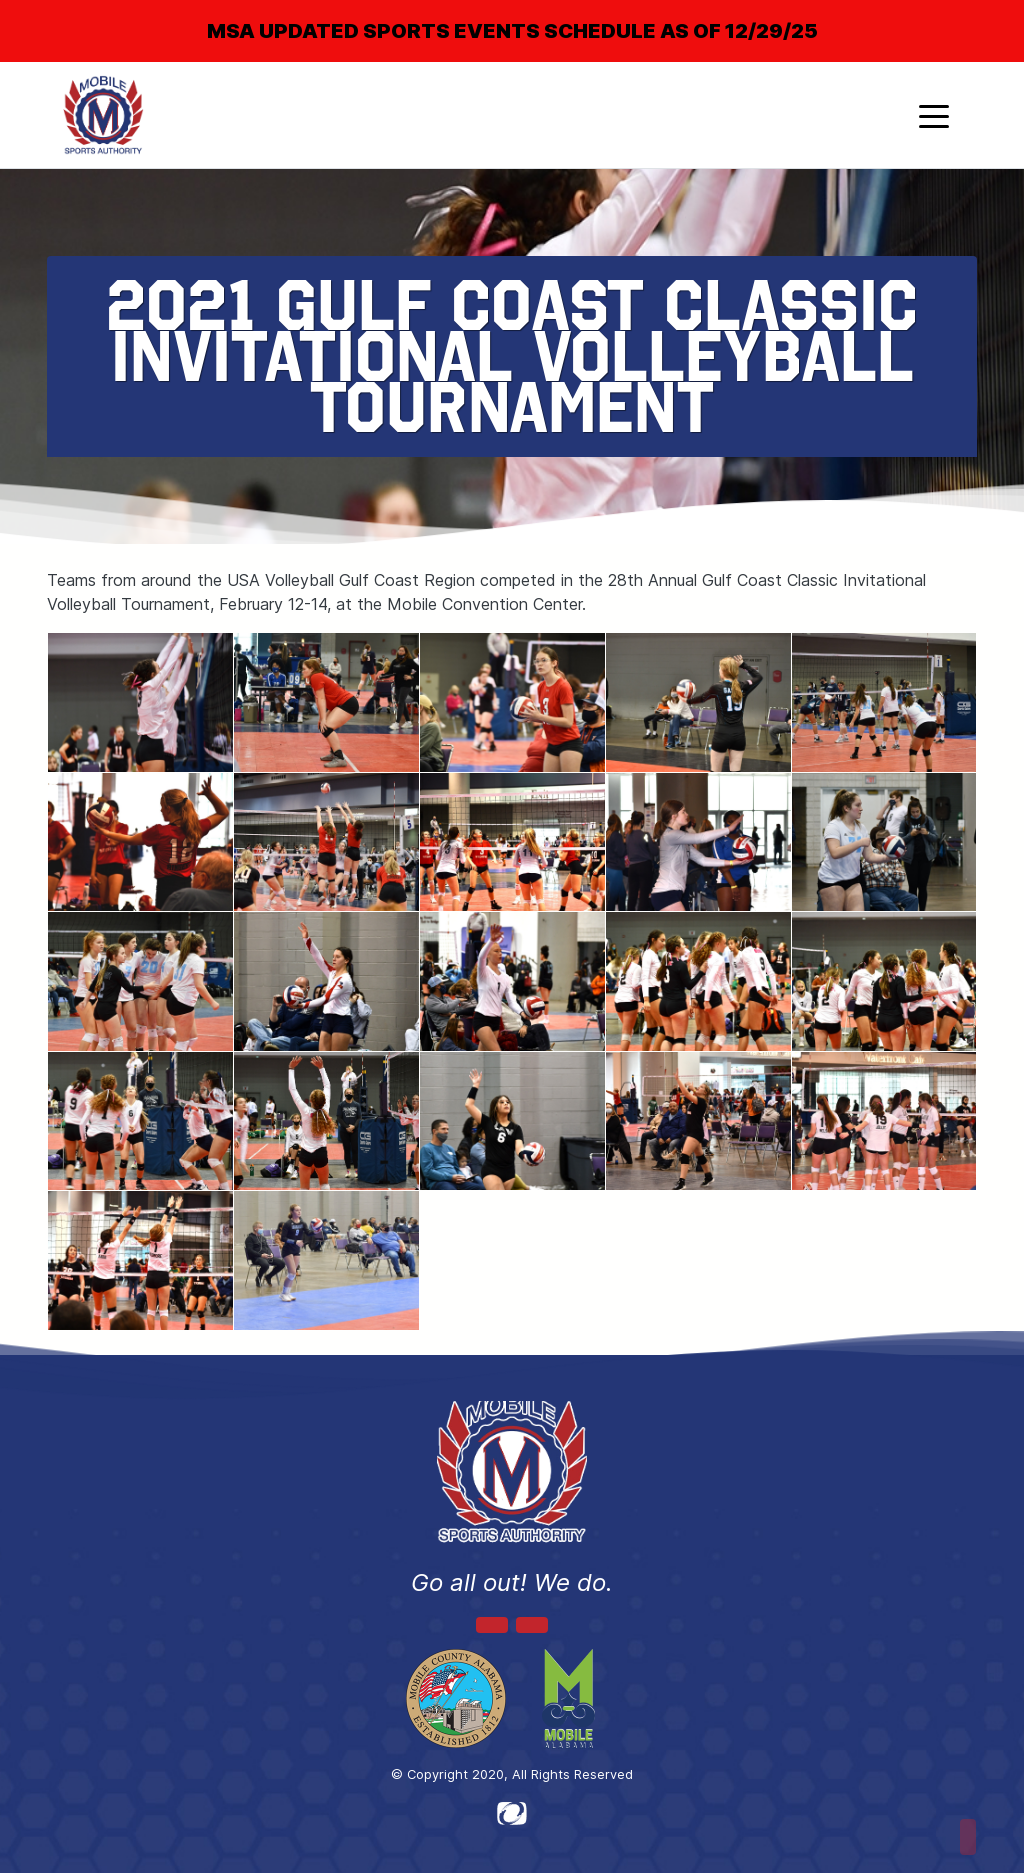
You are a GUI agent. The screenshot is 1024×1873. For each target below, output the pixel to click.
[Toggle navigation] (934, 115)
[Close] (976, 14)
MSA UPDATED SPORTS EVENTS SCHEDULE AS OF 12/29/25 (512, 31)
